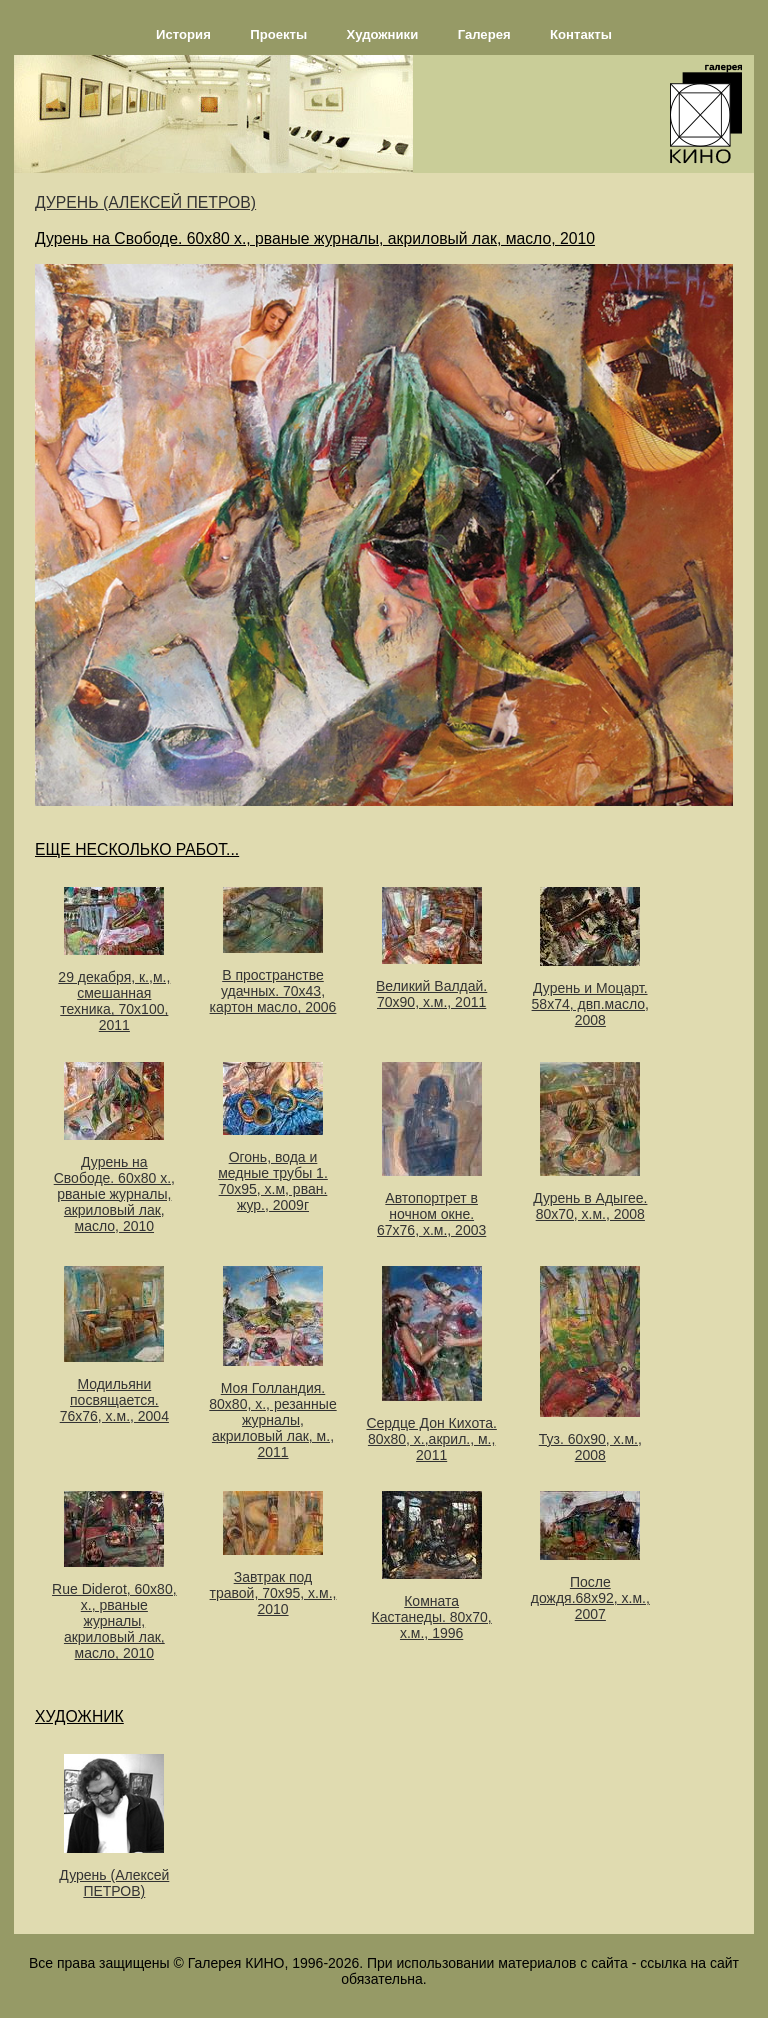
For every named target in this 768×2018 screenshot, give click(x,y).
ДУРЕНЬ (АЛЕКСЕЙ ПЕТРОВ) (145, 202)
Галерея (484, 34)
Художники (383, 34)
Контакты (581, 34)
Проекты (278, 34)
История (183, 34)
